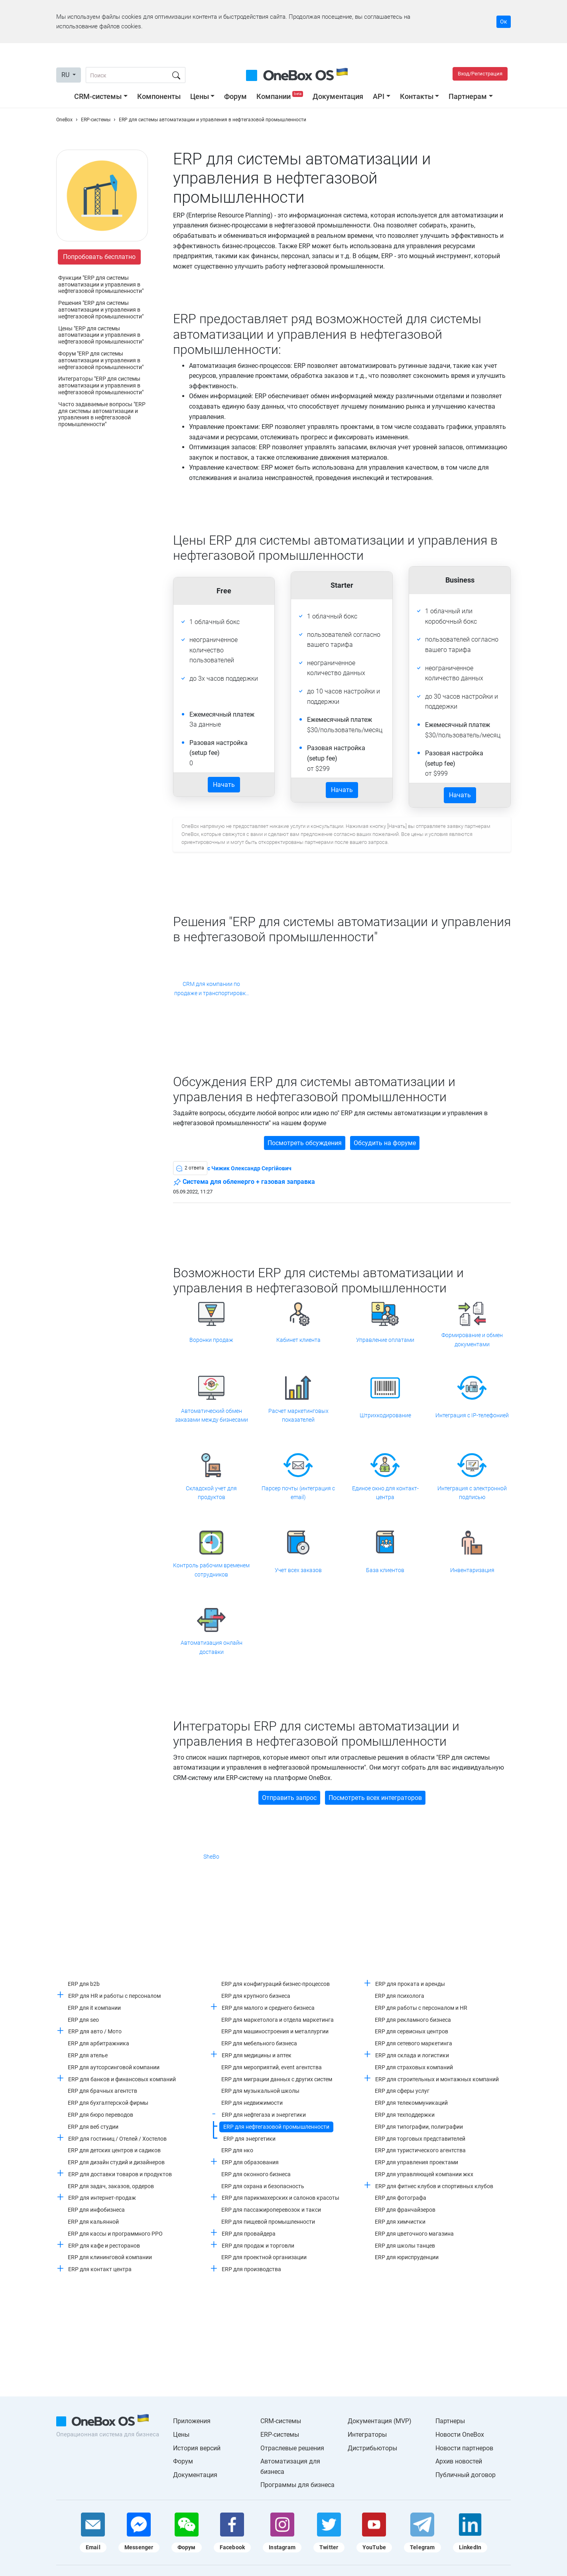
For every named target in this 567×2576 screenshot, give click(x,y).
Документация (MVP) (379, 2421)
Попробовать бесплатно (99, 257)
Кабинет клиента (298, 1340)
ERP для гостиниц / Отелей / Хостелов (117, 2138)
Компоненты (159, 96)
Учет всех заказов (298, 1570)
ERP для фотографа (400, 2198)
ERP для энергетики (249, 2138)
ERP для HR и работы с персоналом (114, 1996)
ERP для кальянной (93, 2221)
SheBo (211, 1856)
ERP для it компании (94, 2008)
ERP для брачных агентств (102, 2091)
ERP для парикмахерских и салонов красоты (280, 2198)
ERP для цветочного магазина (414, 2233)
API (378, 96)
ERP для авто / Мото (95, 2031)
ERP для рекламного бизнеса (413, 2020)
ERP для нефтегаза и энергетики (264, 2115)
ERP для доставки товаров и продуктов (120, 2174)
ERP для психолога (399, 1996)
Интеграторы (367, 2434)
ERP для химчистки (400, 2221)
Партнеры (450, 2421)
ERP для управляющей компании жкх (424, 2174)
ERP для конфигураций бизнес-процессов (275, 1984)
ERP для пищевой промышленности (268, 2221)
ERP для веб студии (93, 2127)
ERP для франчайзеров (405, 2210)
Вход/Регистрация (480, 74)
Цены (199, 96)
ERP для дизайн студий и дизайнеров (116, 2162)
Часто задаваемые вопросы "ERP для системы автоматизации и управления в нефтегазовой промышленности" (102, 414)
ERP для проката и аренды (410, 1984)
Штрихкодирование (385, 1415)
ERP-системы (279, 2434)
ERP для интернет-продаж (102, 2198)
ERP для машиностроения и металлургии (275, 2031)
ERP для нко (237, 2150)
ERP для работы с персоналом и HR (421, 2008)
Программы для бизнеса (297, 2485)
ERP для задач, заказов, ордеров (111, 2186)
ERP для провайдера (249, 2233)
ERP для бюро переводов (100, 2115)
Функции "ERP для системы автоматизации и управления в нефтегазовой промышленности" (101, 284)
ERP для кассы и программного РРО (115, 2233)
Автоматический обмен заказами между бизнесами (211, 1415)
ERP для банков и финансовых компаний (122, 2079)
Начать (224, 784)
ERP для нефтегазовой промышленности (276, 2127)
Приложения (192, 2421)
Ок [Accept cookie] (503, 21)
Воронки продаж (211, 1340)
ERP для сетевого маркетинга (413, 2043)
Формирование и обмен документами (472, 1339)
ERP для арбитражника (98, 2043)
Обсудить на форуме (385, 1143)
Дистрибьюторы (372, 2448)
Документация (338, 96)
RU (66, 75)
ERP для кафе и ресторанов (104, 2245)
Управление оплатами (385, 1340)
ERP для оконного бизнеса (256, 2174)
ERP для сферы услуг (402, 2091)
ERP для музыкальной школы (260, 2091)
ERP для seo (83, 2020)
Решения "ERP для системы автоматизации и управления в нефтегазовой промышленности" (101, 310)
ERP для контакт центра (100, 2269)
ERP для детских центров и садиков (114, 2150)
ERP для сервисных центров (411, 2031)
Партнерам (468, 96)
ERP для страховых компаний (414, 2067)
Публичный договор (465, 2475)
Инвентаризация (472, 1570)
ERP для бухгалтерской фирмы (108, 2103)
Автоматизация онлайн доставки (211, 1647)
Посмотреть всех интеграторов (375, 1798)
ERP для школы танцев (405, 2245)
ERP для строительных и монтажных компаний (437, 2079)
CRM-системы (98, 96)
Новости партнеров (464, 2448)
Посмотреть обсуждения (305, 1143)
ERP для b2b (84, 1984)
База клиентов (385, 1570)
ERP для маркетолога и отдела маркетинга (277, 2020)
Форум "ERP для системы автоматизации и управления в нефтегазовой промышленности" (101, 360)
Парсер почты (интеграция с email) (298, 1492)
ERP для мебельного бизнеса (259, 2043)
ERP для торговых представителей (420, 2138)
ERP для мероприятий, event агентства (271, 2067)
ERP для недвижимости (252, 2103)
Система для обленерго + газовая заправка (244, 1182)
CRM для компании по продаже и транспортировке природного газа (211, 989)
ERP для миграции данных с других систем (276, 2079)
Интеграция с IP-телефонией (472, 1415)
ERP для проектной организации (264, 2257)
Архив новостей (458, 2461)
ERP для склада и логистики (412, 2055)
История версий (196, 2448)
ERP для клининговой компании (110, 2257)
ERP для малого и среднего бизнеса (268, 2008)
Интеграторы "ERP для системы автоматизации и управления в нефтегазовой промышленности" (101, 385)
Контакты (416, 96)
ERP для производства (251, 2269)
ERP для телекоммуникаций (411, 2103)
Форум (235, 96)
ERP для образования (250, 2162)
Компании (280, 96)
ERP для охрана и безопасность (262, 2186)
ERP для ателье (88, 2055)
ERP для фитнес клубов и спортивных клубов (434, 2186)
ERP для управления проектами (416, 2162)
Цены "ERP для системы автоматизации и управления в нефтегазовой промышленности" (101, 335)
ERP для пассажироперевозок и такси (271, 2210)
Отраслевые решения (292, 2448)
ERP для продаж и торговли (258, 2245)
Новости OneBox (459, 2434)
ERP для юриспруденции (407, 2257)
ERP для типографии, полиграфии (419, 2127)
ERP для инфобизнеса (96, 2210)
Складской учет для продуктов (211, 1492)
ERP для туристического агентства (420, 2150)
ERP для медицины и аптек (256, 2055)
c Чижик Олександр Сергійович (249, 1168)
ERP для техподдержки (405, 2115)
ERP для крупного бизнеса (255, 1996)
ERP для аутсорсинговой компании (113, 2067)
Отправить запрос (289, 1798)
